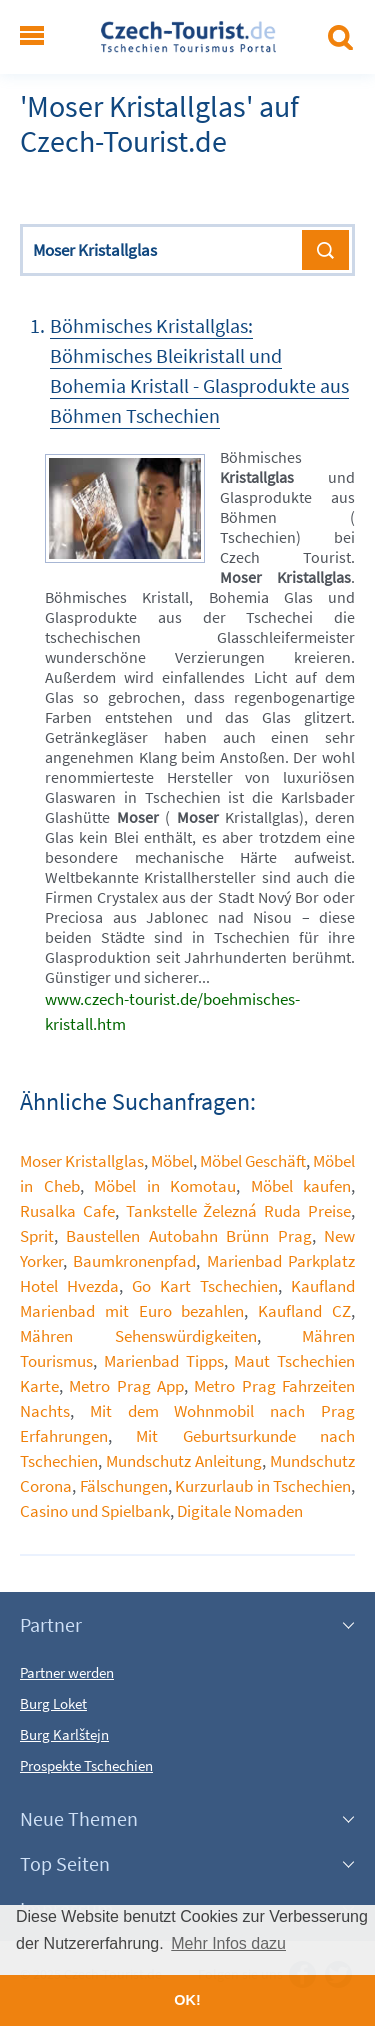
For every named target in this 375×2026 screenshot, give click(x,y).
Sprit (37, 1236)
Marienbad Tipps (164, 1361)
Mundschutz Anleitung (184, 1461)
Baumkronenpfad (134, 1261)
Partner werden (67, 1672)
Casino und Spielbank (95, 1511)
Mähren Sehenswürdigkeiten (138, 1336)
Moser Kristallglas (82, 1161)
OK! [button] (187, 2000)
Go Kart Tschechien (205, 1286)
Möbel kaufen (301, 1186)
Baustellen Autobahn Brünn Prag (188, 1236)
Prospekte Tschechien (86, 1765)
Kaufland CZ (304, 1311)
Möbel (172, 1161)
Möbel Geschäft (253, 1161)
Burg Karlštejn (64, 1734)
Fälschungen (124, 1486)
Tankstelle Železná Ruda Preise (238, 1211)
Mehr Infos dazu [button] (228, 1943)
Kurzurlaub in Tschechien (263, 1486)
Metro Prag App (126, 1386)
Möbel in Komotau (165, 1186)
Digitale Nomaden (240, 1511)
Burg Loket (53, 1703)
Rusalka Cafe (67, 1211)
